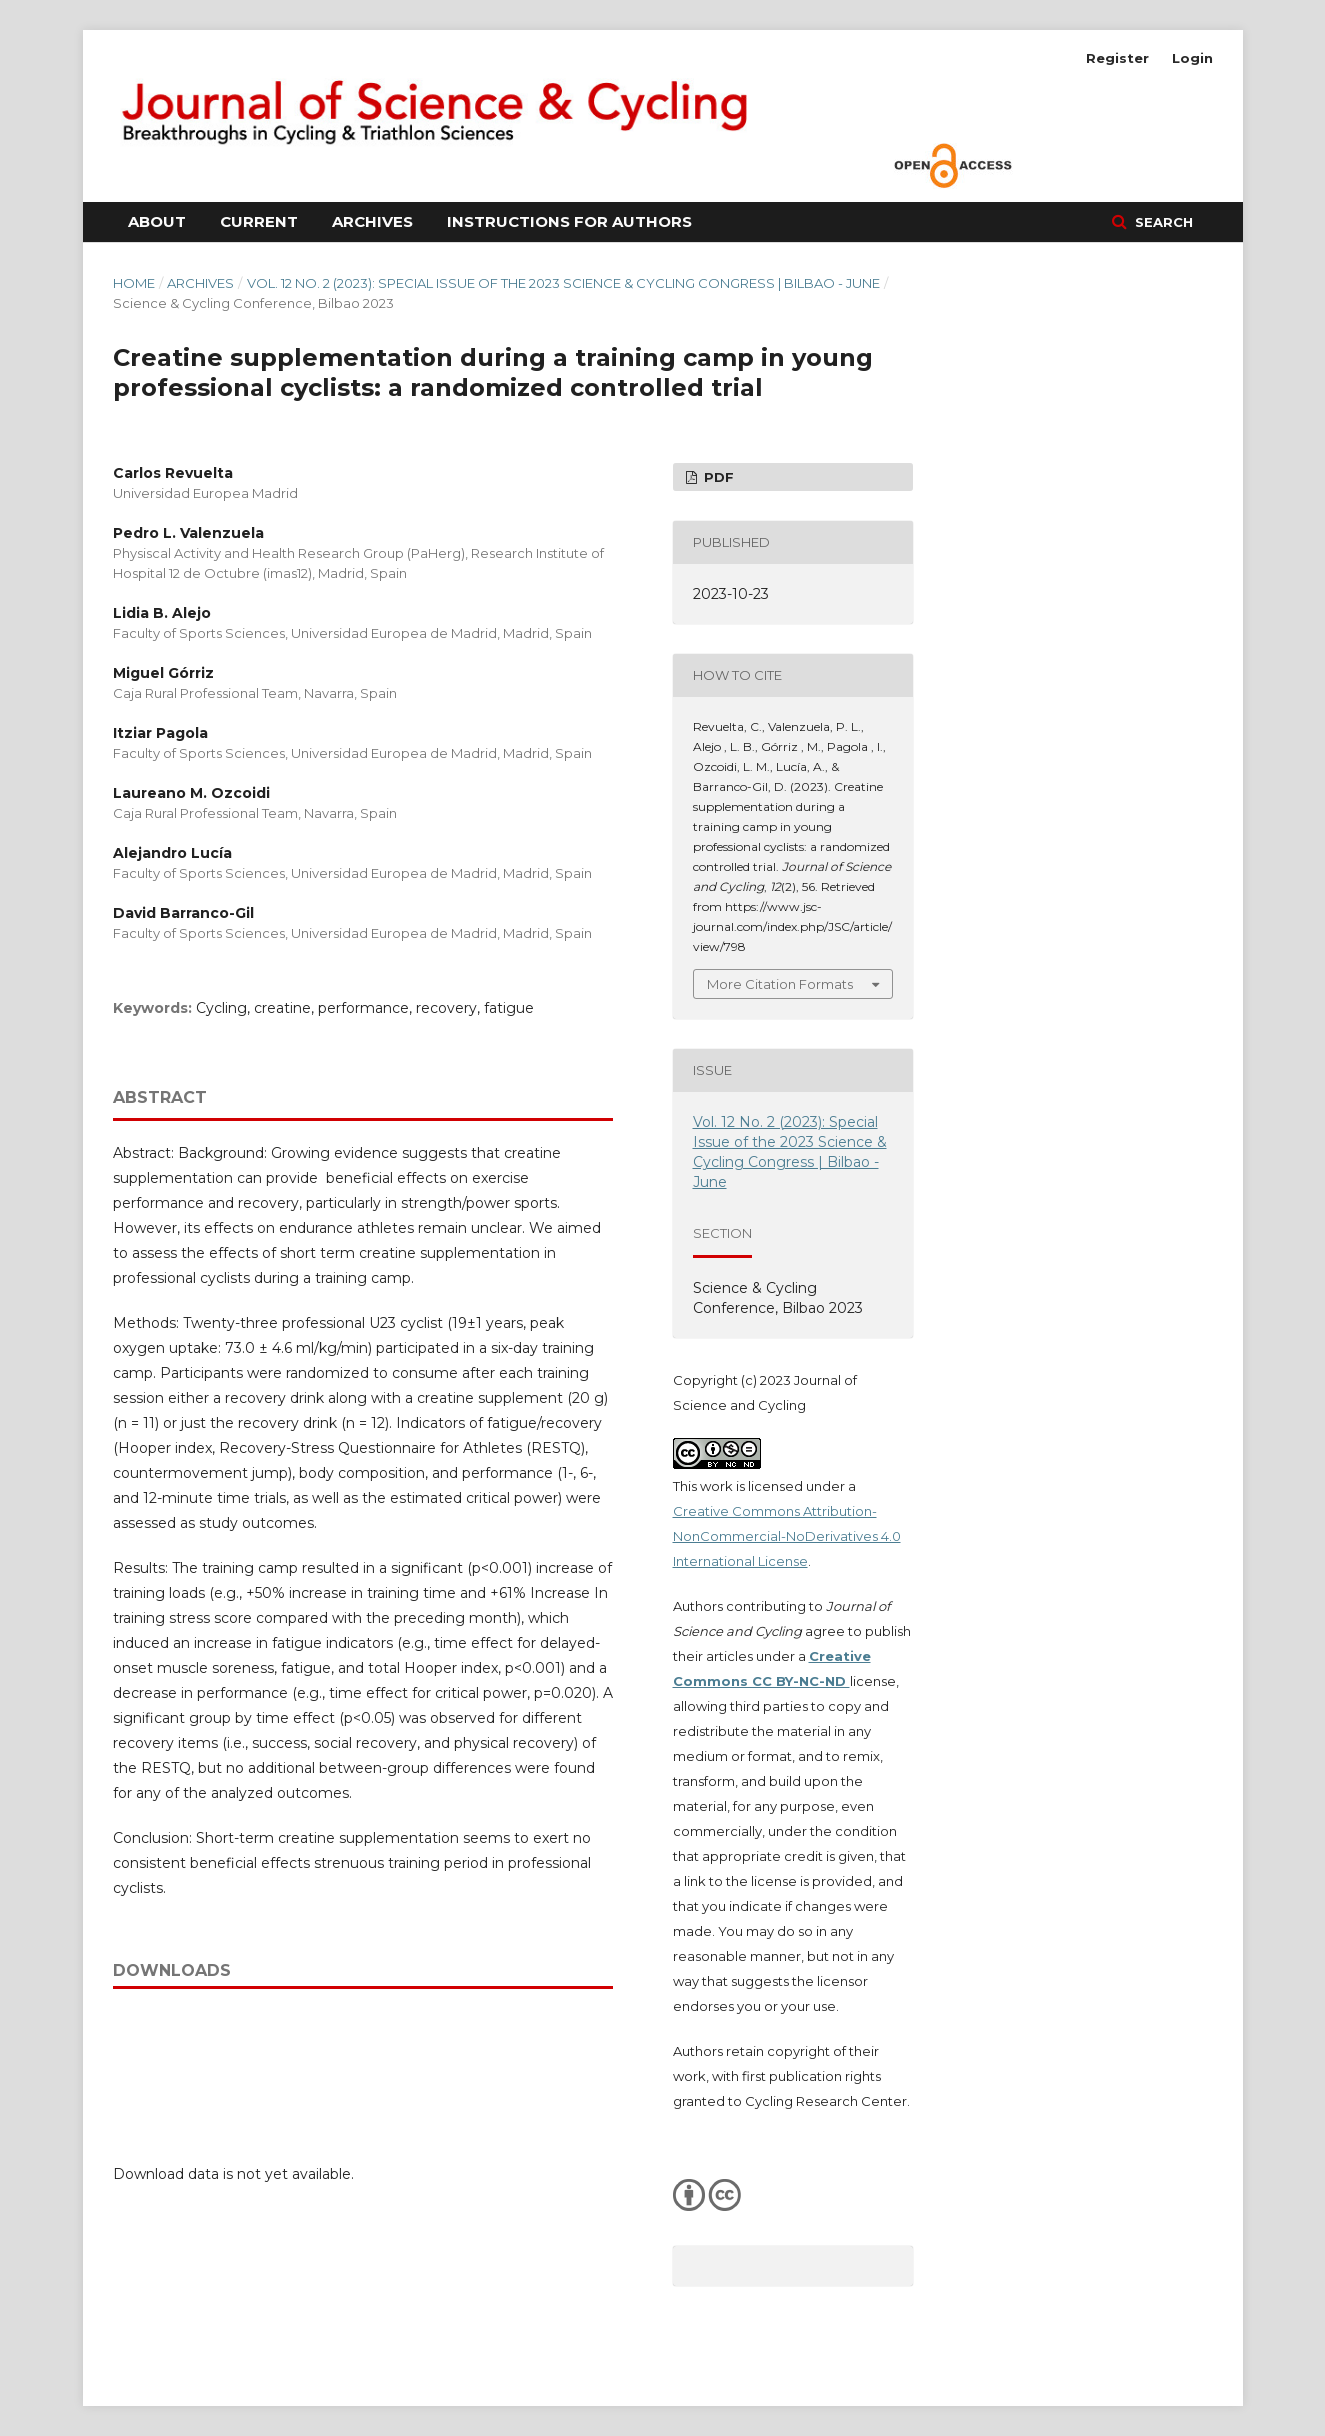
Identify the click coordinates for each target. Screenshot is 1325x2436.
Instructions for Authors (569, 221)
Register (1117, 58)
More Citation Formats (780, 984)
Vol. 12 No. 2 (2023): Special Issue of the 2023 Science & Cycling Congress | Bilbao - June (563, 283)
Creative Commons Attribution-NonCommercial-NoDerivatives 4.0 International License (787, 1536)
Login (1192, 58)
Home (134, 283)
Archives (372, 221)
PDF (717, 477)
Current (259, 221)
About (157, 221)
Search (1162, 222)
